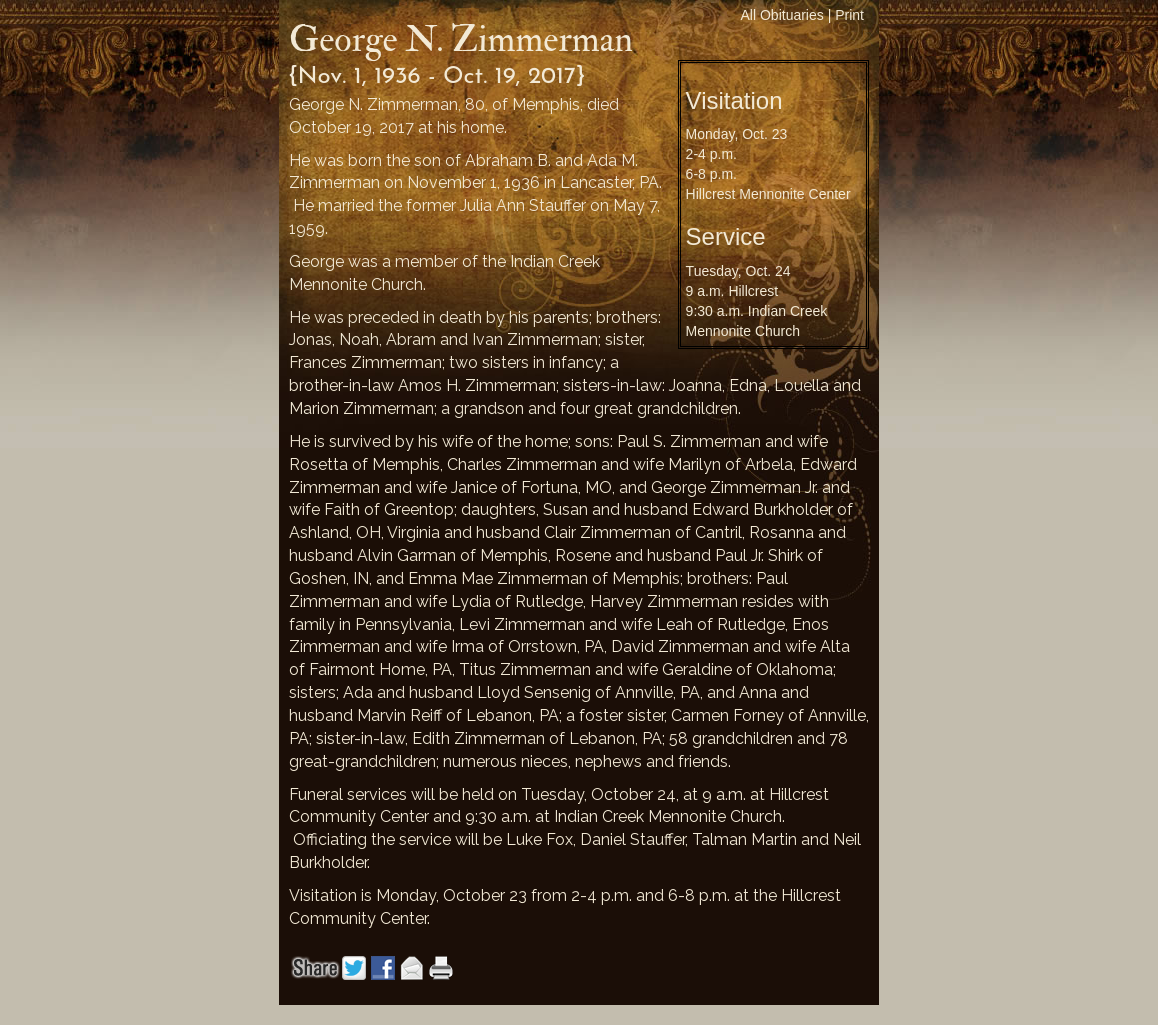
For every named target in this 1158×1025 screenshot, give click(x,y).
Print (849, 15)
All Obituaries (782, 15)
